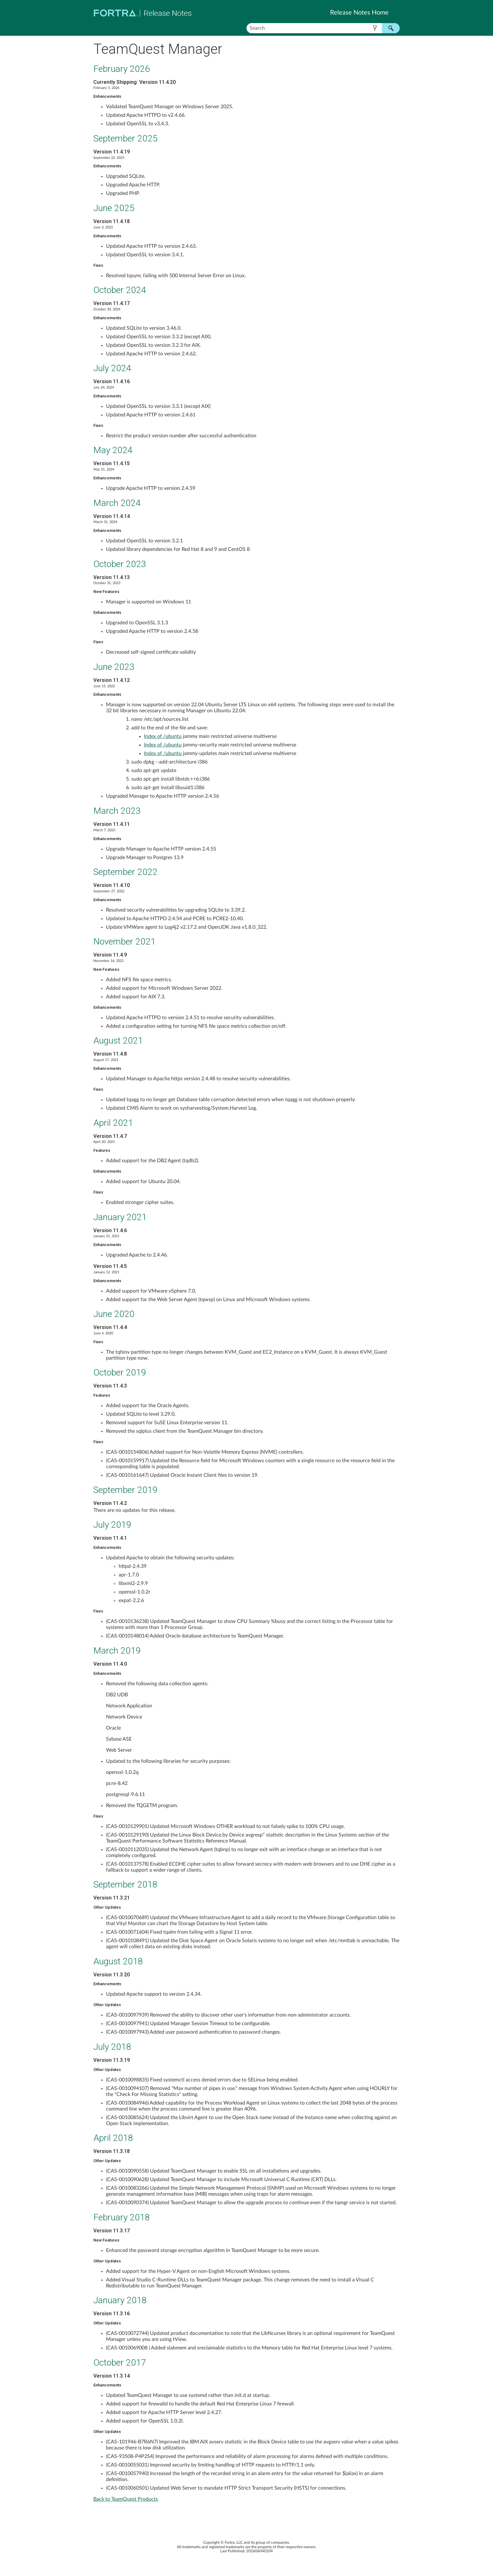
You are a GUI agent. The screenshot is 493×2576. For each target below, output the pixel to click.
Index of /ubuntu (163, 736)
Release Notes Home (359, 12)
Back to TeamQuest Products (125, 2499)
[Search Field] (323, 28)
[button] (375, 28)
